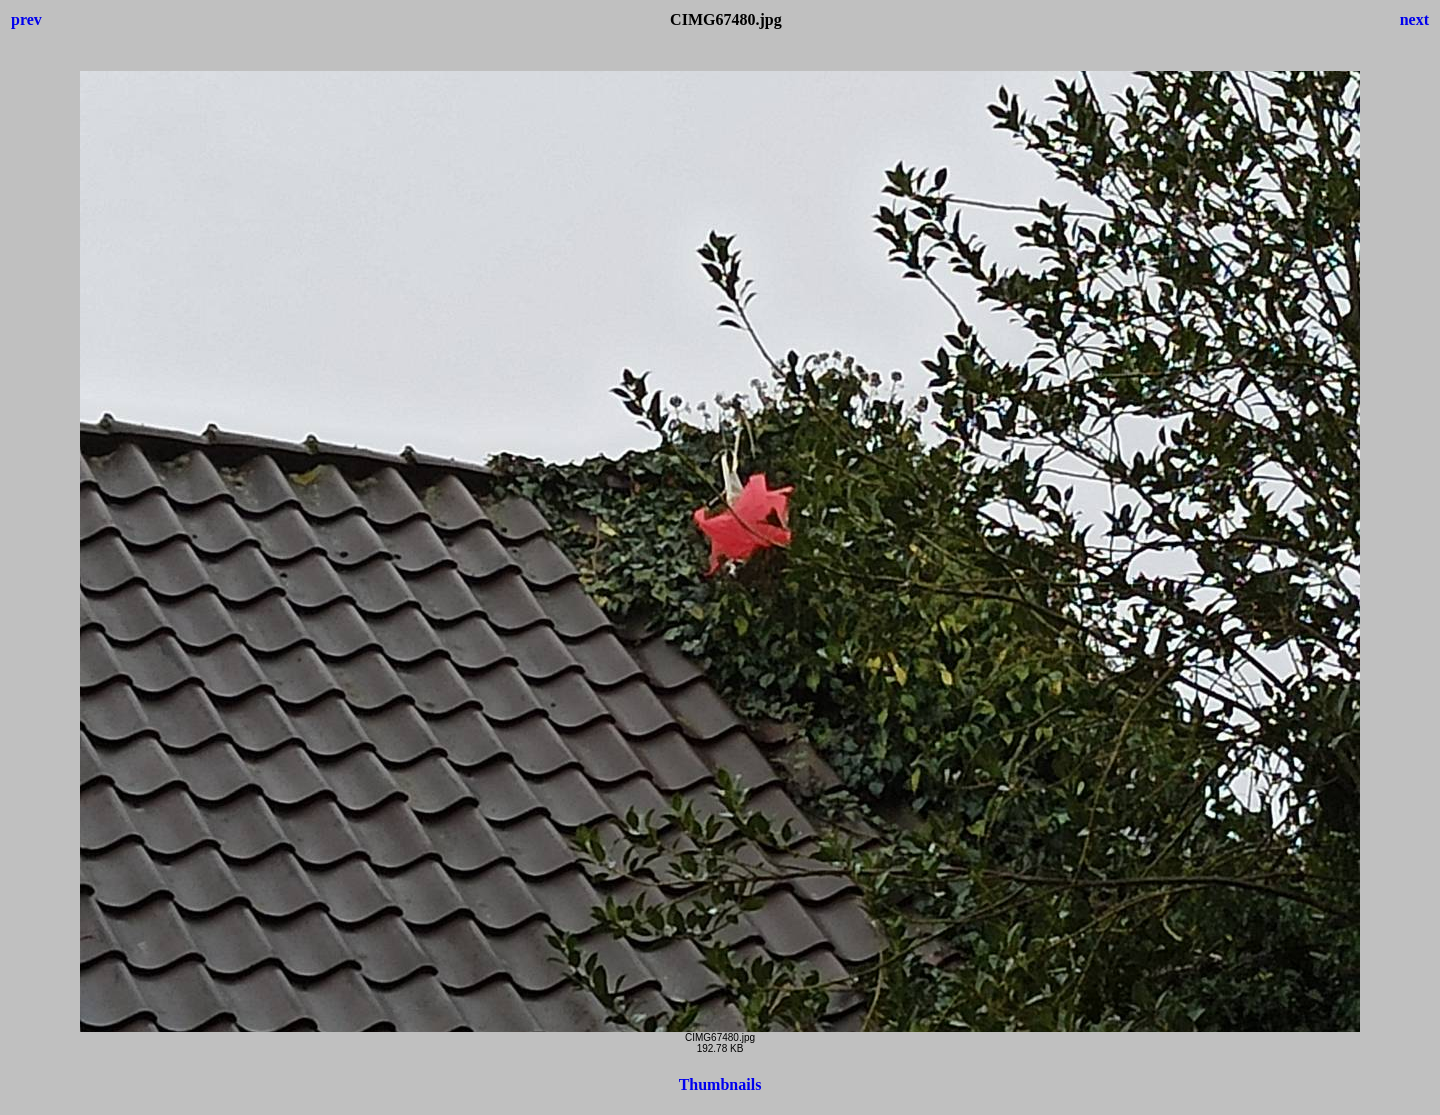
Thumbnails (720, 1084)
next (1414, 19)
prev (26, 19)
